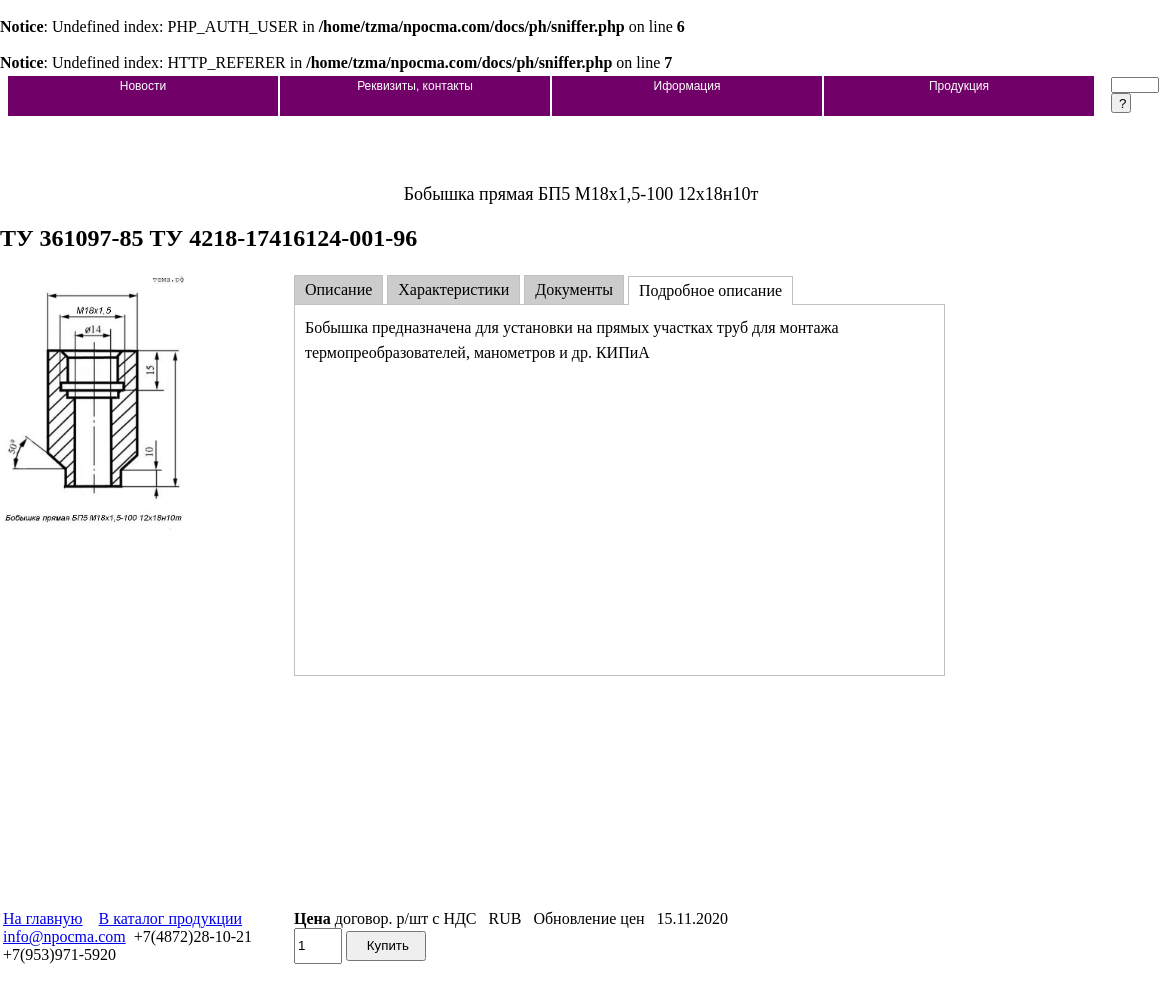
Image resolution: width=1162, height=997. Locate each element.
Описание (338, 289)
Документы (574, 289)
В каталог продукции (171, 918)
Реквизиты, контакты (415, 86)
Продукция (959, 86)
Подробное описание (710, 290)
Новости (143, 86)
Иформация (687, 86)
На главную (43, 918)
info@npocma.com (64, 936)
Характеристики (453, 289)
